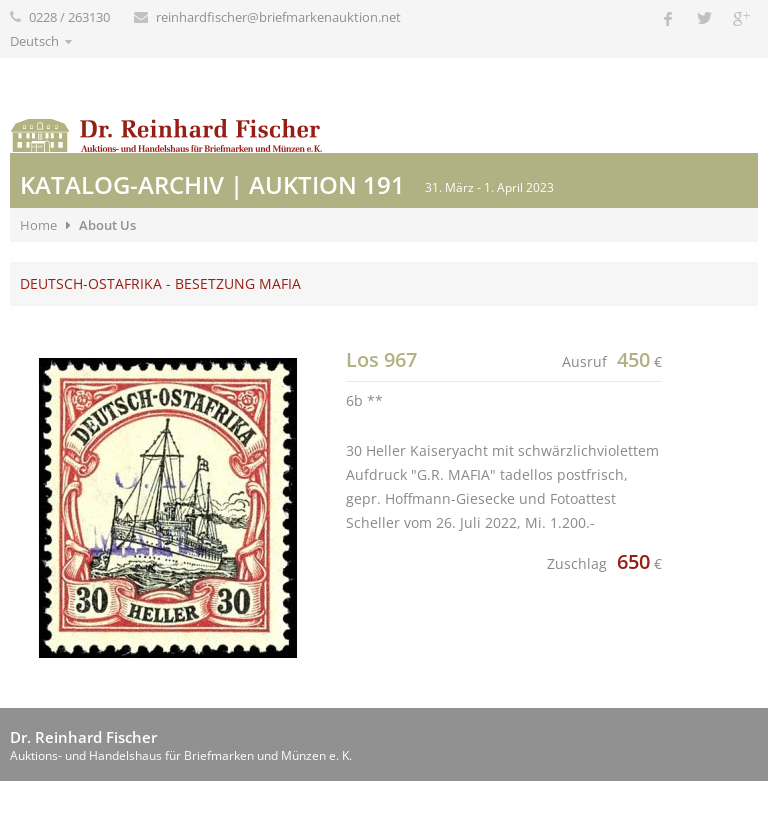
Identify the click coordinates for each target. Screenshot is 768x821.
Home (38, 225)
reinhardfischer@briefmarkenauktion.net (278, 17)
